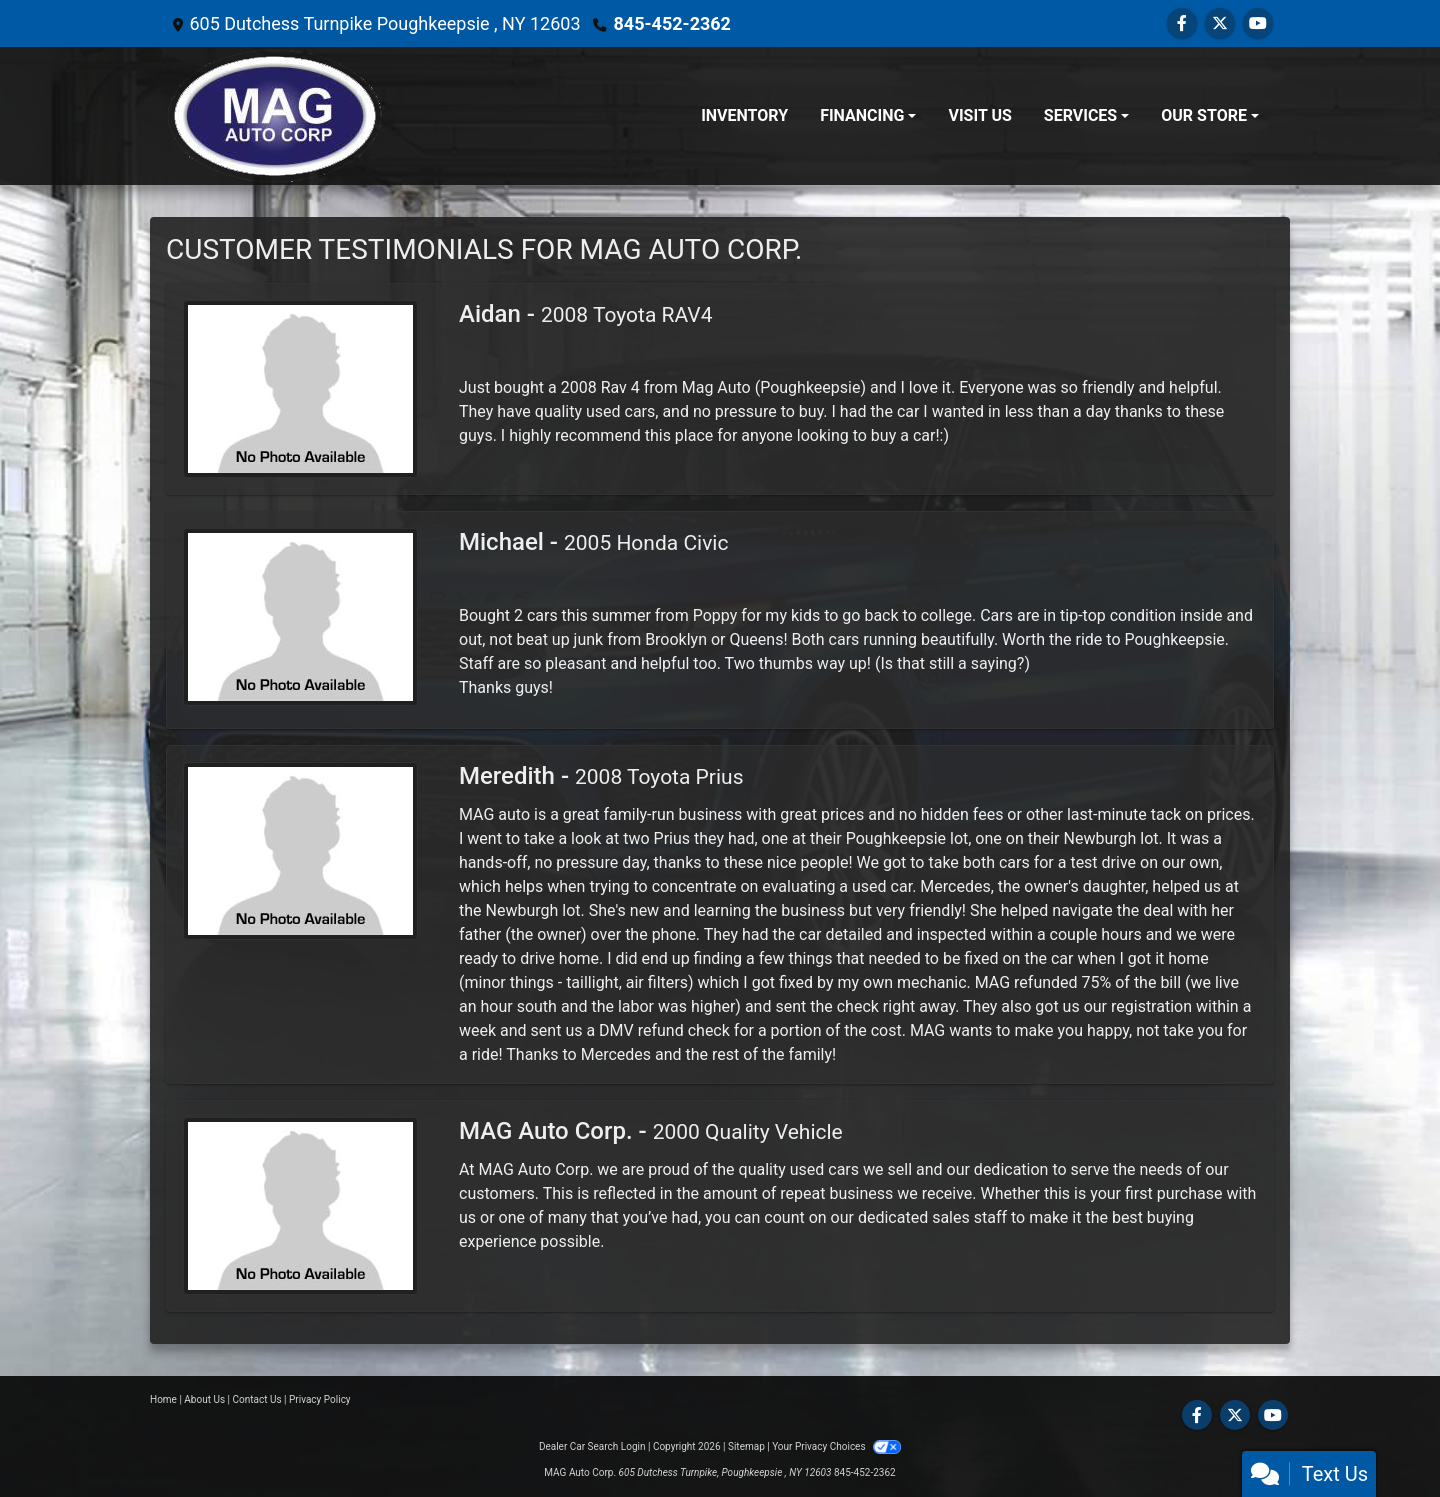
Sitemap (746, 1446)
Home (163, 1399)
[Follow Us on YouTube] (1258, 23)
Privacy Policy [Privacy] (320, 1399)
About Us (204, 1399)
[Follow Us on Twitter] (1220, 23)
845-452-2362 (671, 23)
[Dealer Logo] (275, 116)
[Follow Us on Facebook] (1182, 23)
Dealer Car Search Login (592, 1446)
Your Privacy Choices (836, 1446)
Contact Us (257, 1399)
